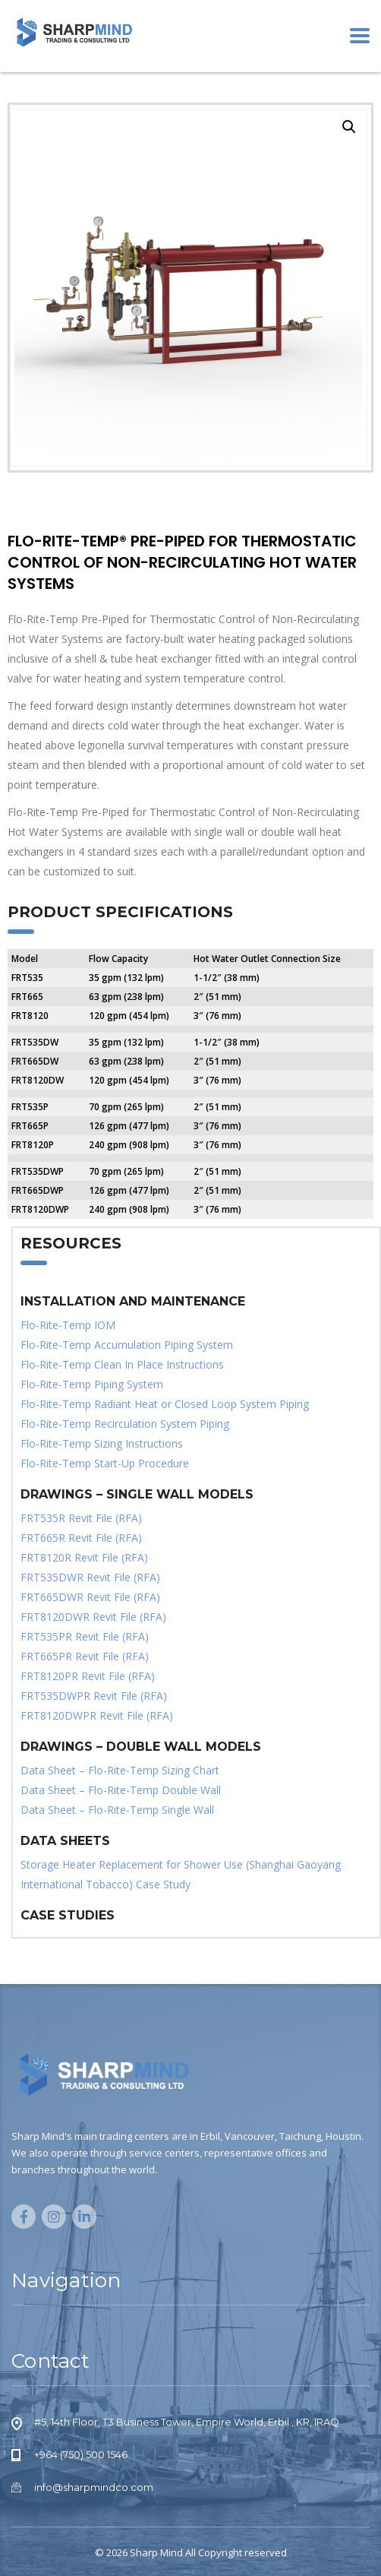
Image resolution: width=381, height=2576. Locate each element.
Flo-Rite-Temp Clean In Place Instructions (122, 1364)
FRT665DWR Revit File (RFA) (90, 1597)
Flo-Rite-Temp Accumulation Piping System (126, 1344)
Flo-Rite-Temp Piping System (91, 1384)
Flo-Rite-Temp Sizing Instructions (101, 1443)
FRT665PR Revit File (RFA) (84, 1656)
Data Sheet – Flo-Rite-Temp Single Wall (117, 1809)
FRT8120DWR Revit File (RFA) (93, 1616)
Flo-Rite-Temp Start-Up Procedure (104, 1463)
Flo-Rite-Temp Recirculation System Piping (124, 1423)
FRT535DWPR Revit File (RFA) (93, 1695)
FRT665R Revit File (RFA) (81, 1537)
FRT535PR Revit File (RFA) (84, 1636)
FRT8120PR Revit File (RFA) (87, 1676)
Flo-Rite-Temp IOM (67, 1325)
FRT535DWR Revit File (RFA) (90, 1577)
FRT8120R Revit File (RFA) (84, 1557)
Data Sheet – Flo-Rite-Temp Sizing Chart (119, 1770)
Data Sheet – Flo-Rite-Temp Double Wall (120, 1790)
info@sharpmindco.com (93, 2487)
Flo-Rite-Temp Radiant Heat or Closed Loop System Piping (164, 1404)
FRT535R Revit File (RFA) (81, 1518)
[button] (349, 127)
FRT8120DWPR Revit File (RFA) (96, 1715)
